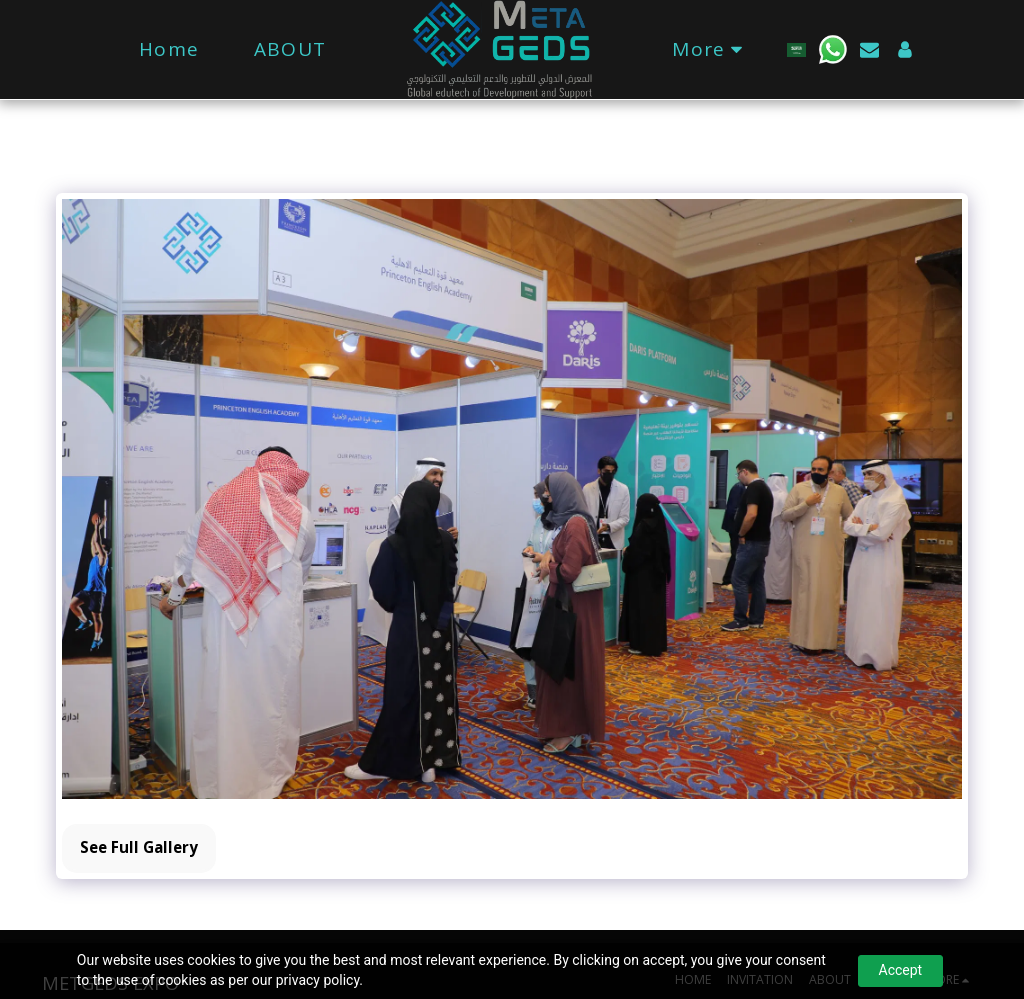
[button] (833, 49)
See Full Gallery (139, 847)
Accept (901, 970)
